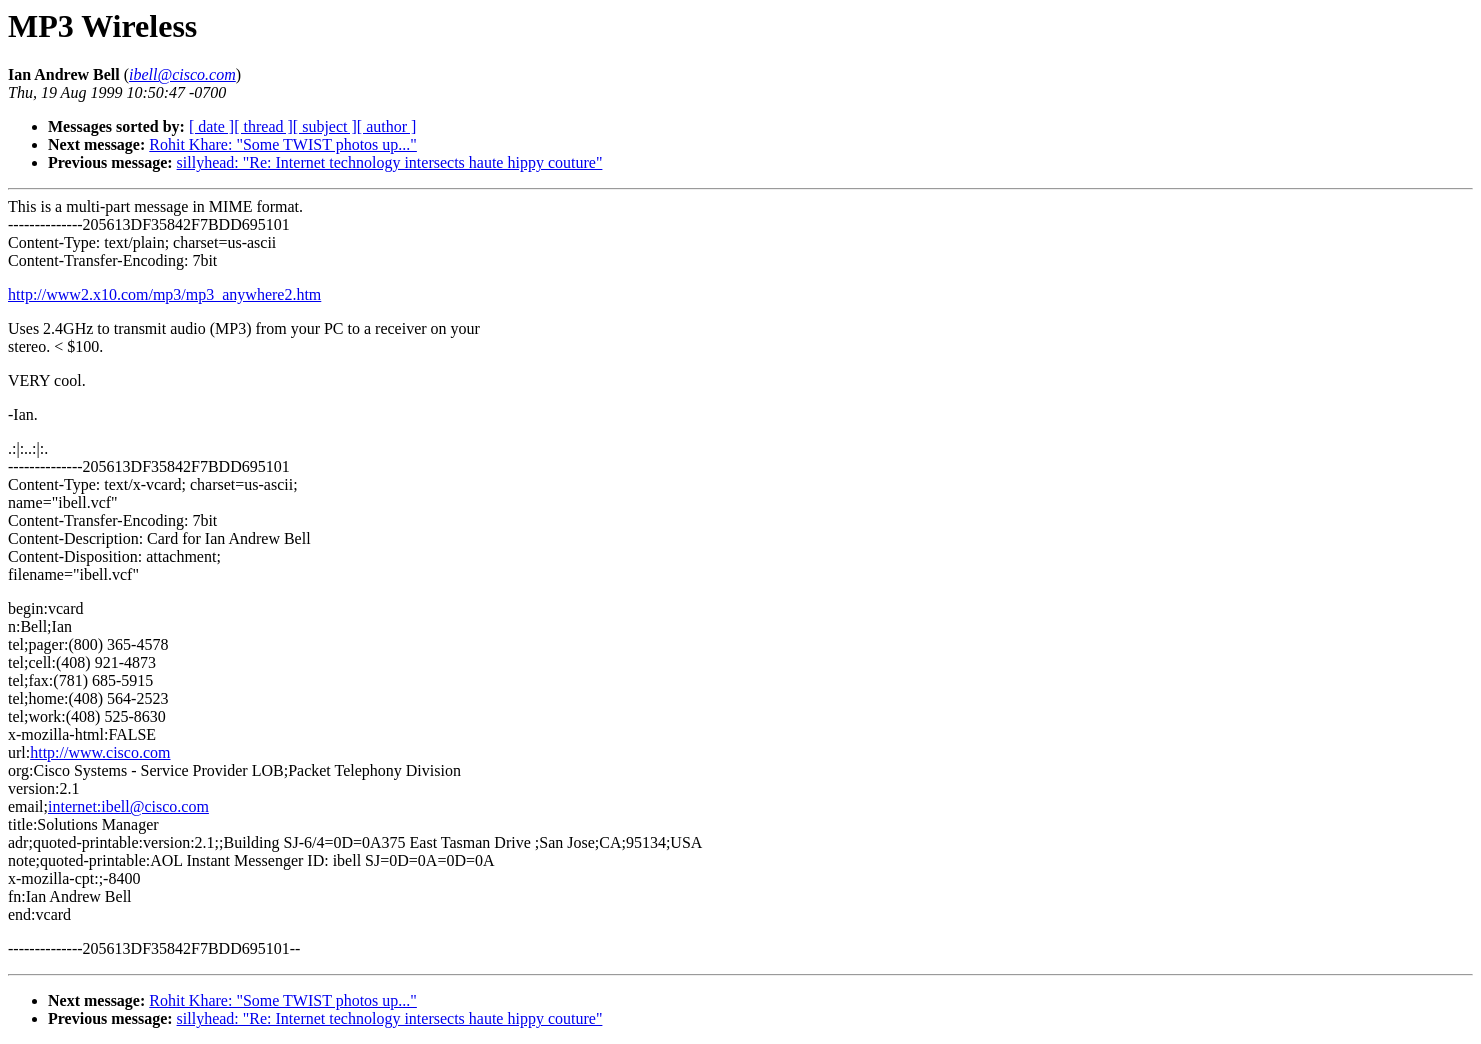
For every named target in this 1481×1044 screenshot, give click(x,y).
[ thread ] (263, 126)
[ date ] (211, 126)
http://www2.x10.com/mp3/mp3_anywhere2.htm (164, 294)
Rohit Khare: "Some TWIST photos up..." (283, 144)
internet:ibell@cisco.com (128, 806)
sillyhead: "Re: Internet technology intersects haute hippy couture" (390, 162)
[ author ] (387, 126)
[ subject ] (325, 126)
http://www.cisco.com (100, 752)
